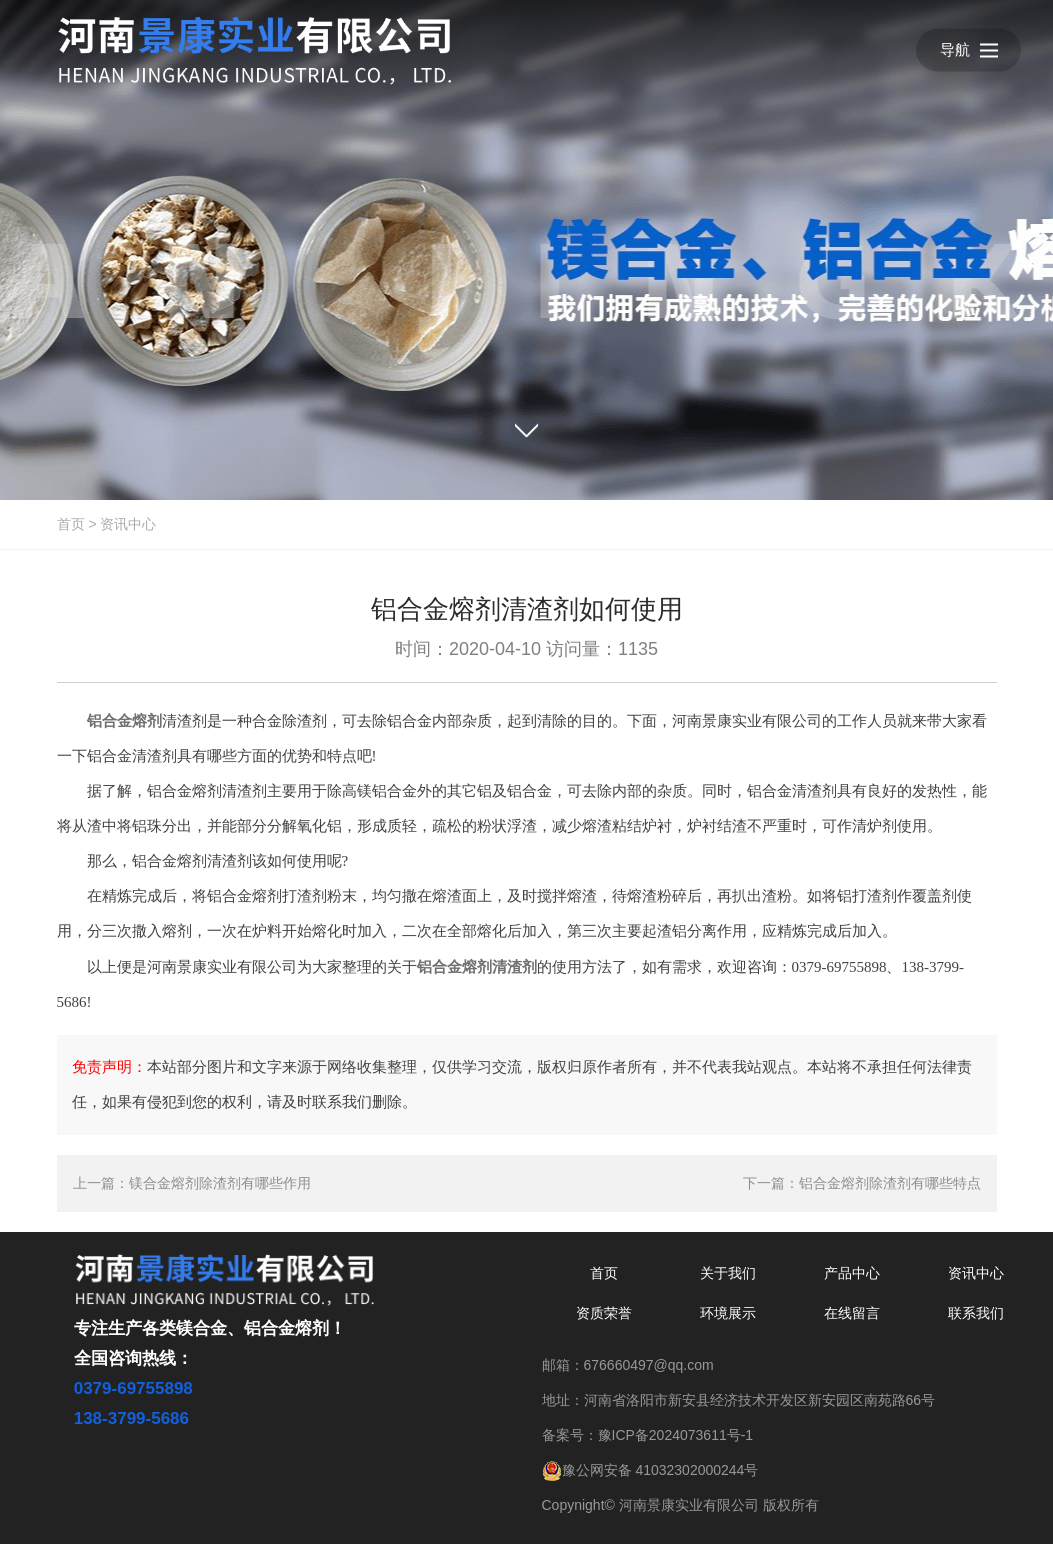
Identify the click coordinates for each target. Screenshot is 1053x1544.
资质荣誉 (604, 1313)
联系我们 (976, 1313)
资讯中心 (128, 524)
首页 (71, 524)
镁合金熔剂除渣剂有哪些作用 (220, 1183)
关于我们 (728, 1273)
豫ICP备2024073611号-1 (676, 1435)
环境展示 (728, 1313)
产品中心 (852, 1273)
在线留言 (852, 1313)
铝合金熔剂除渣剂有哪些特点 (890, 1183)
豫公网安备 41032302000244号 (650, 1470)
